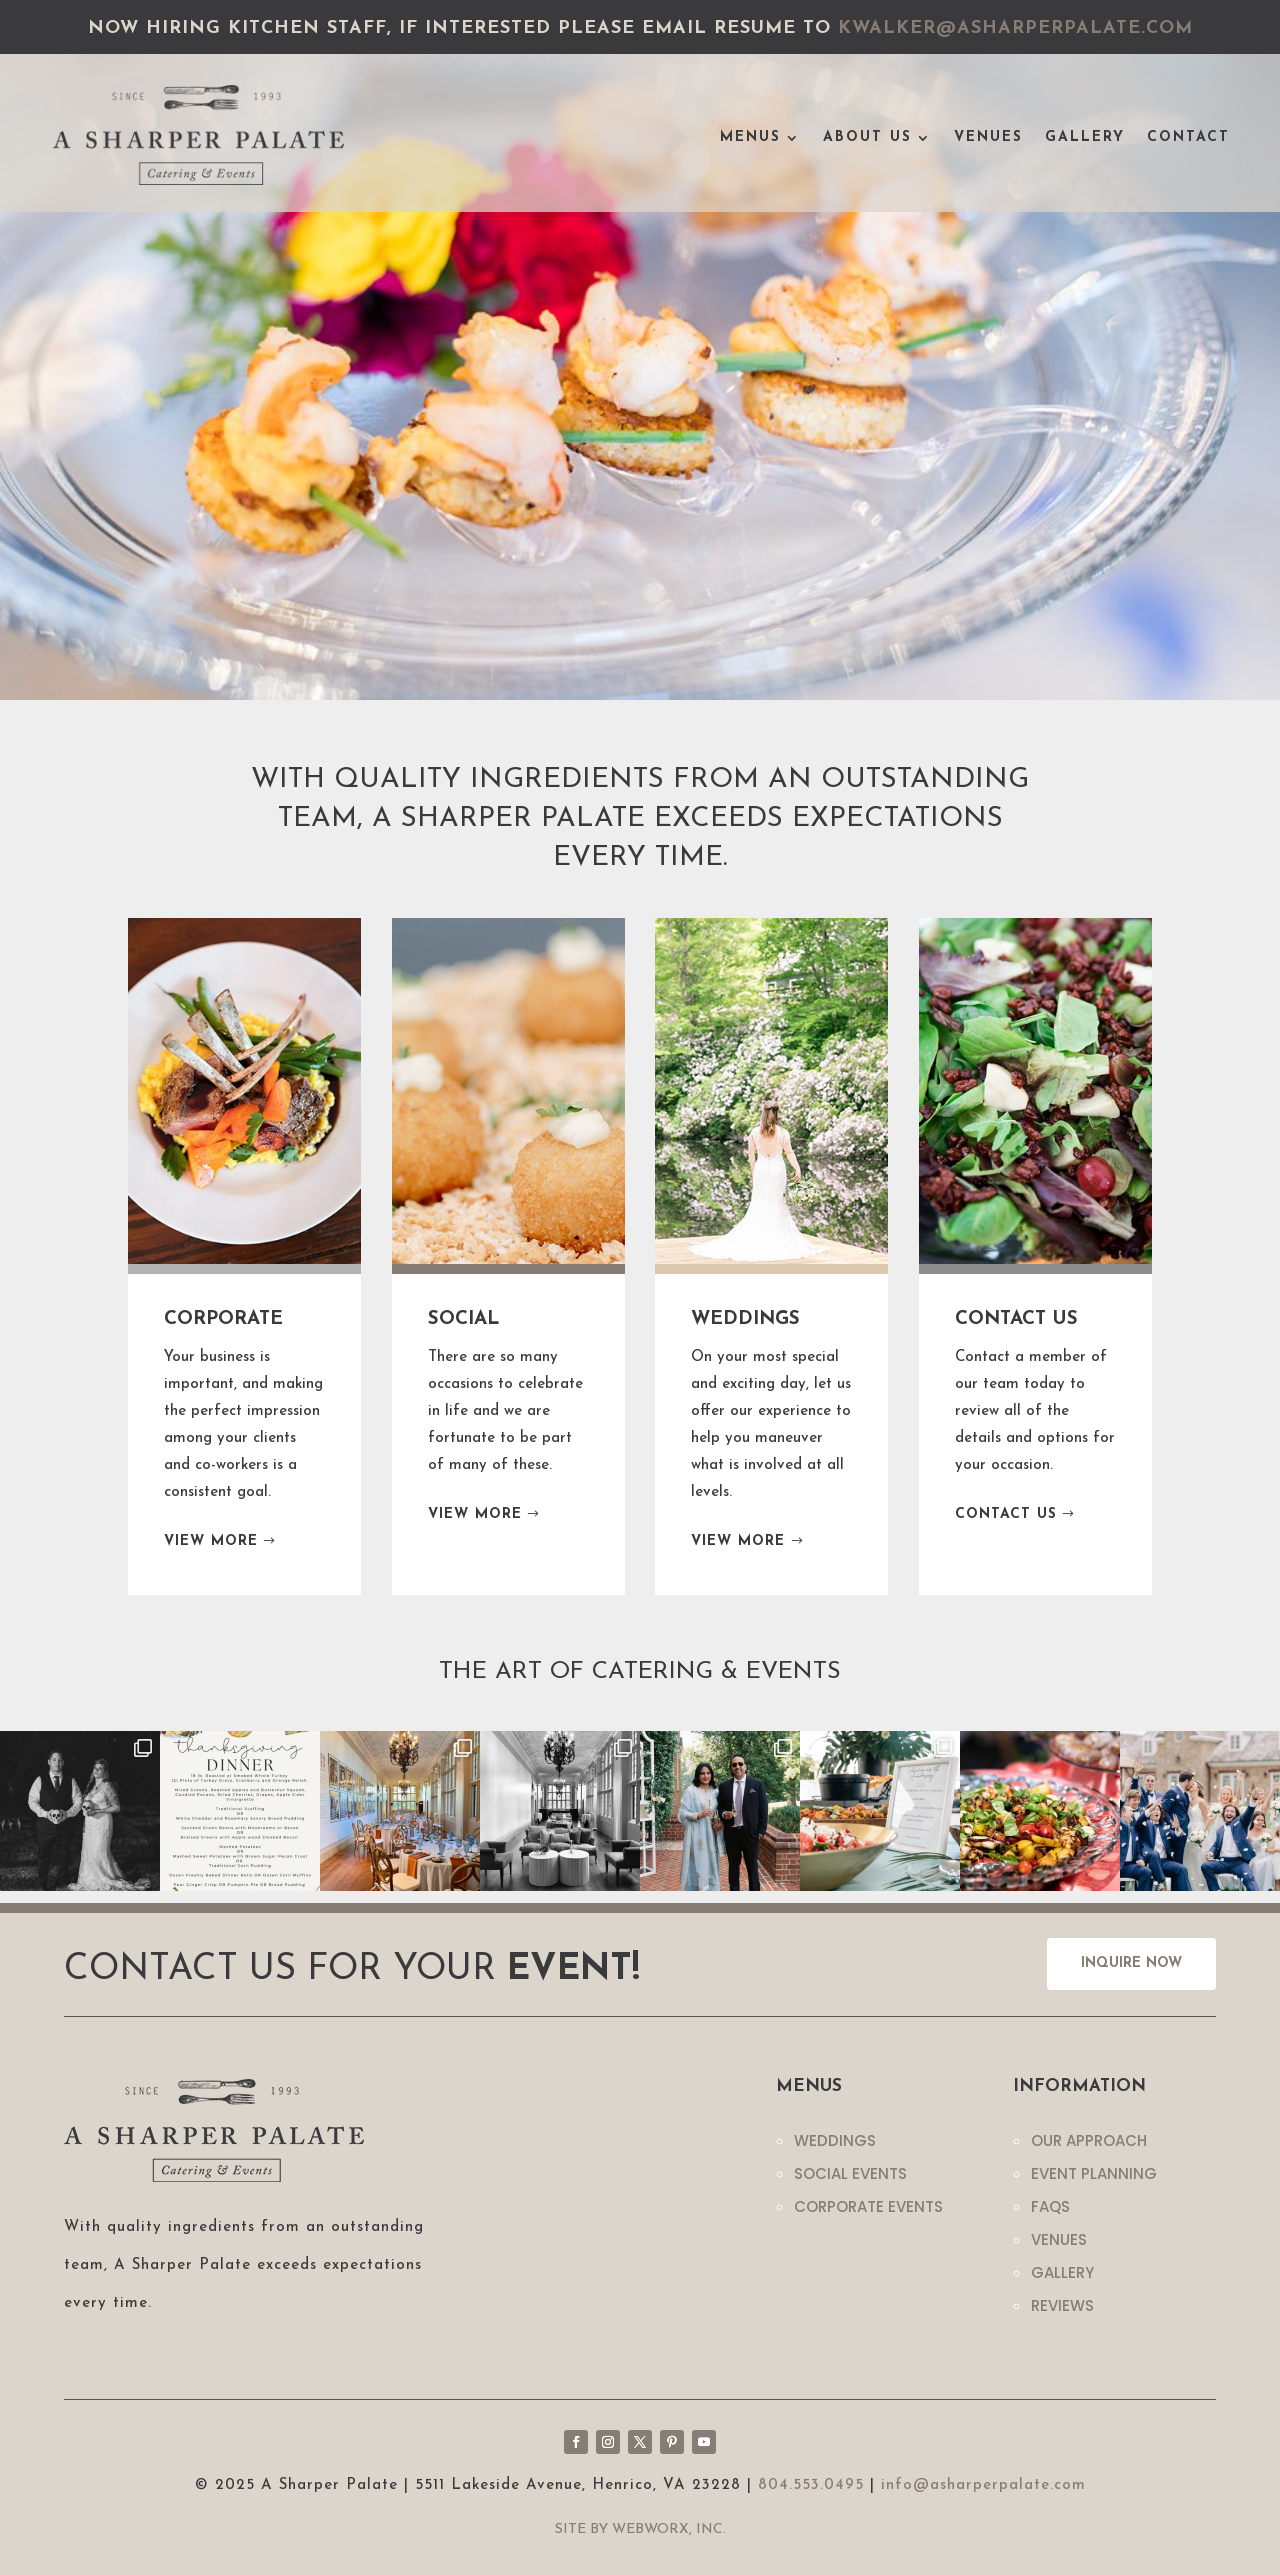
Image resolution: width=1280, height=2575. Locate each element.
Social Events (850, 2173)
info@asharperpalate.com (983, 2485)
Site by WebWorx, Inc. (640, 2529)
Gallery (1085, 138)
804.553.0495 (811, 2485)
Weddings (835, 2140)
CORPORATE (223, 1319)
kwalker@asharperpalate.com (1015, 28)
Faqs (1050, 2206)
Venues (988, 138)
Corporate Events (868, 2206)
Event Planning (1094, 2173)
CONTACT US (1016, 1319)
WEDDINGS (745, 1319)
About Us (867, 138)
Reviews (1062, 2305)
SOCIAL (464, 1319)
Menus (750, 138)
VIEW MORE (211, 1541)
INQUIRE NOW (1131, 1963)
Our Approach (1089, 2140)
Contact (1188, 138)
